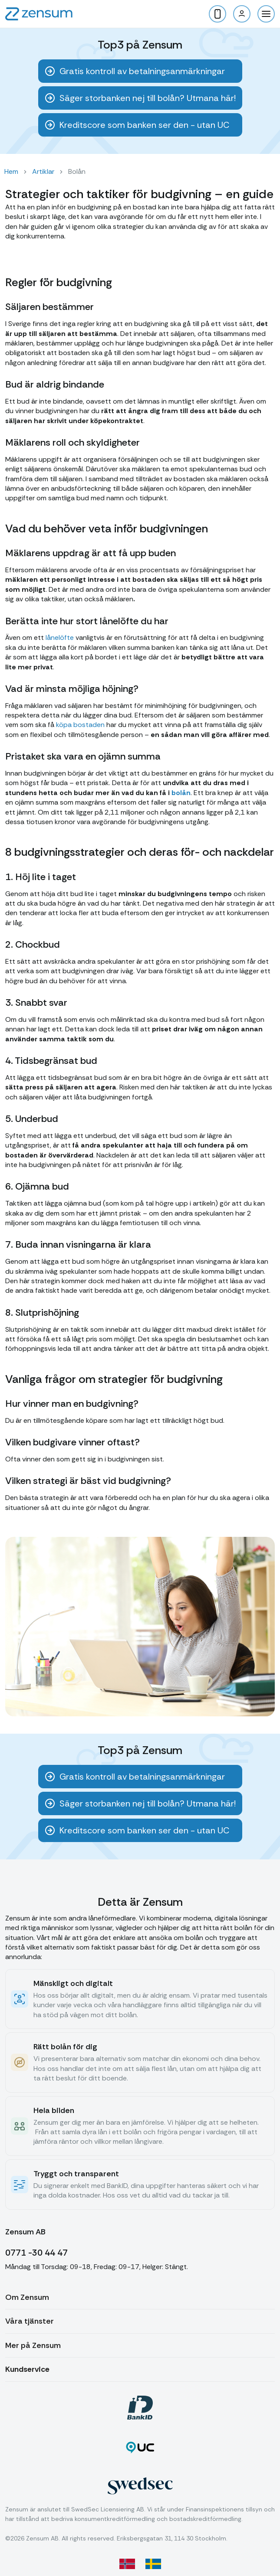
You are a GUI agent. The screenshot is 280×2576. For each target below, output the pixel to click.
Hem (11, 171)
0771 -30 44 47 (36, 2252)
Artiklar (43, 171)
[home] (38, 14)
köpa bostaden (80, 724)
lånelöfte (59, 637)
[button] (266, 14)
